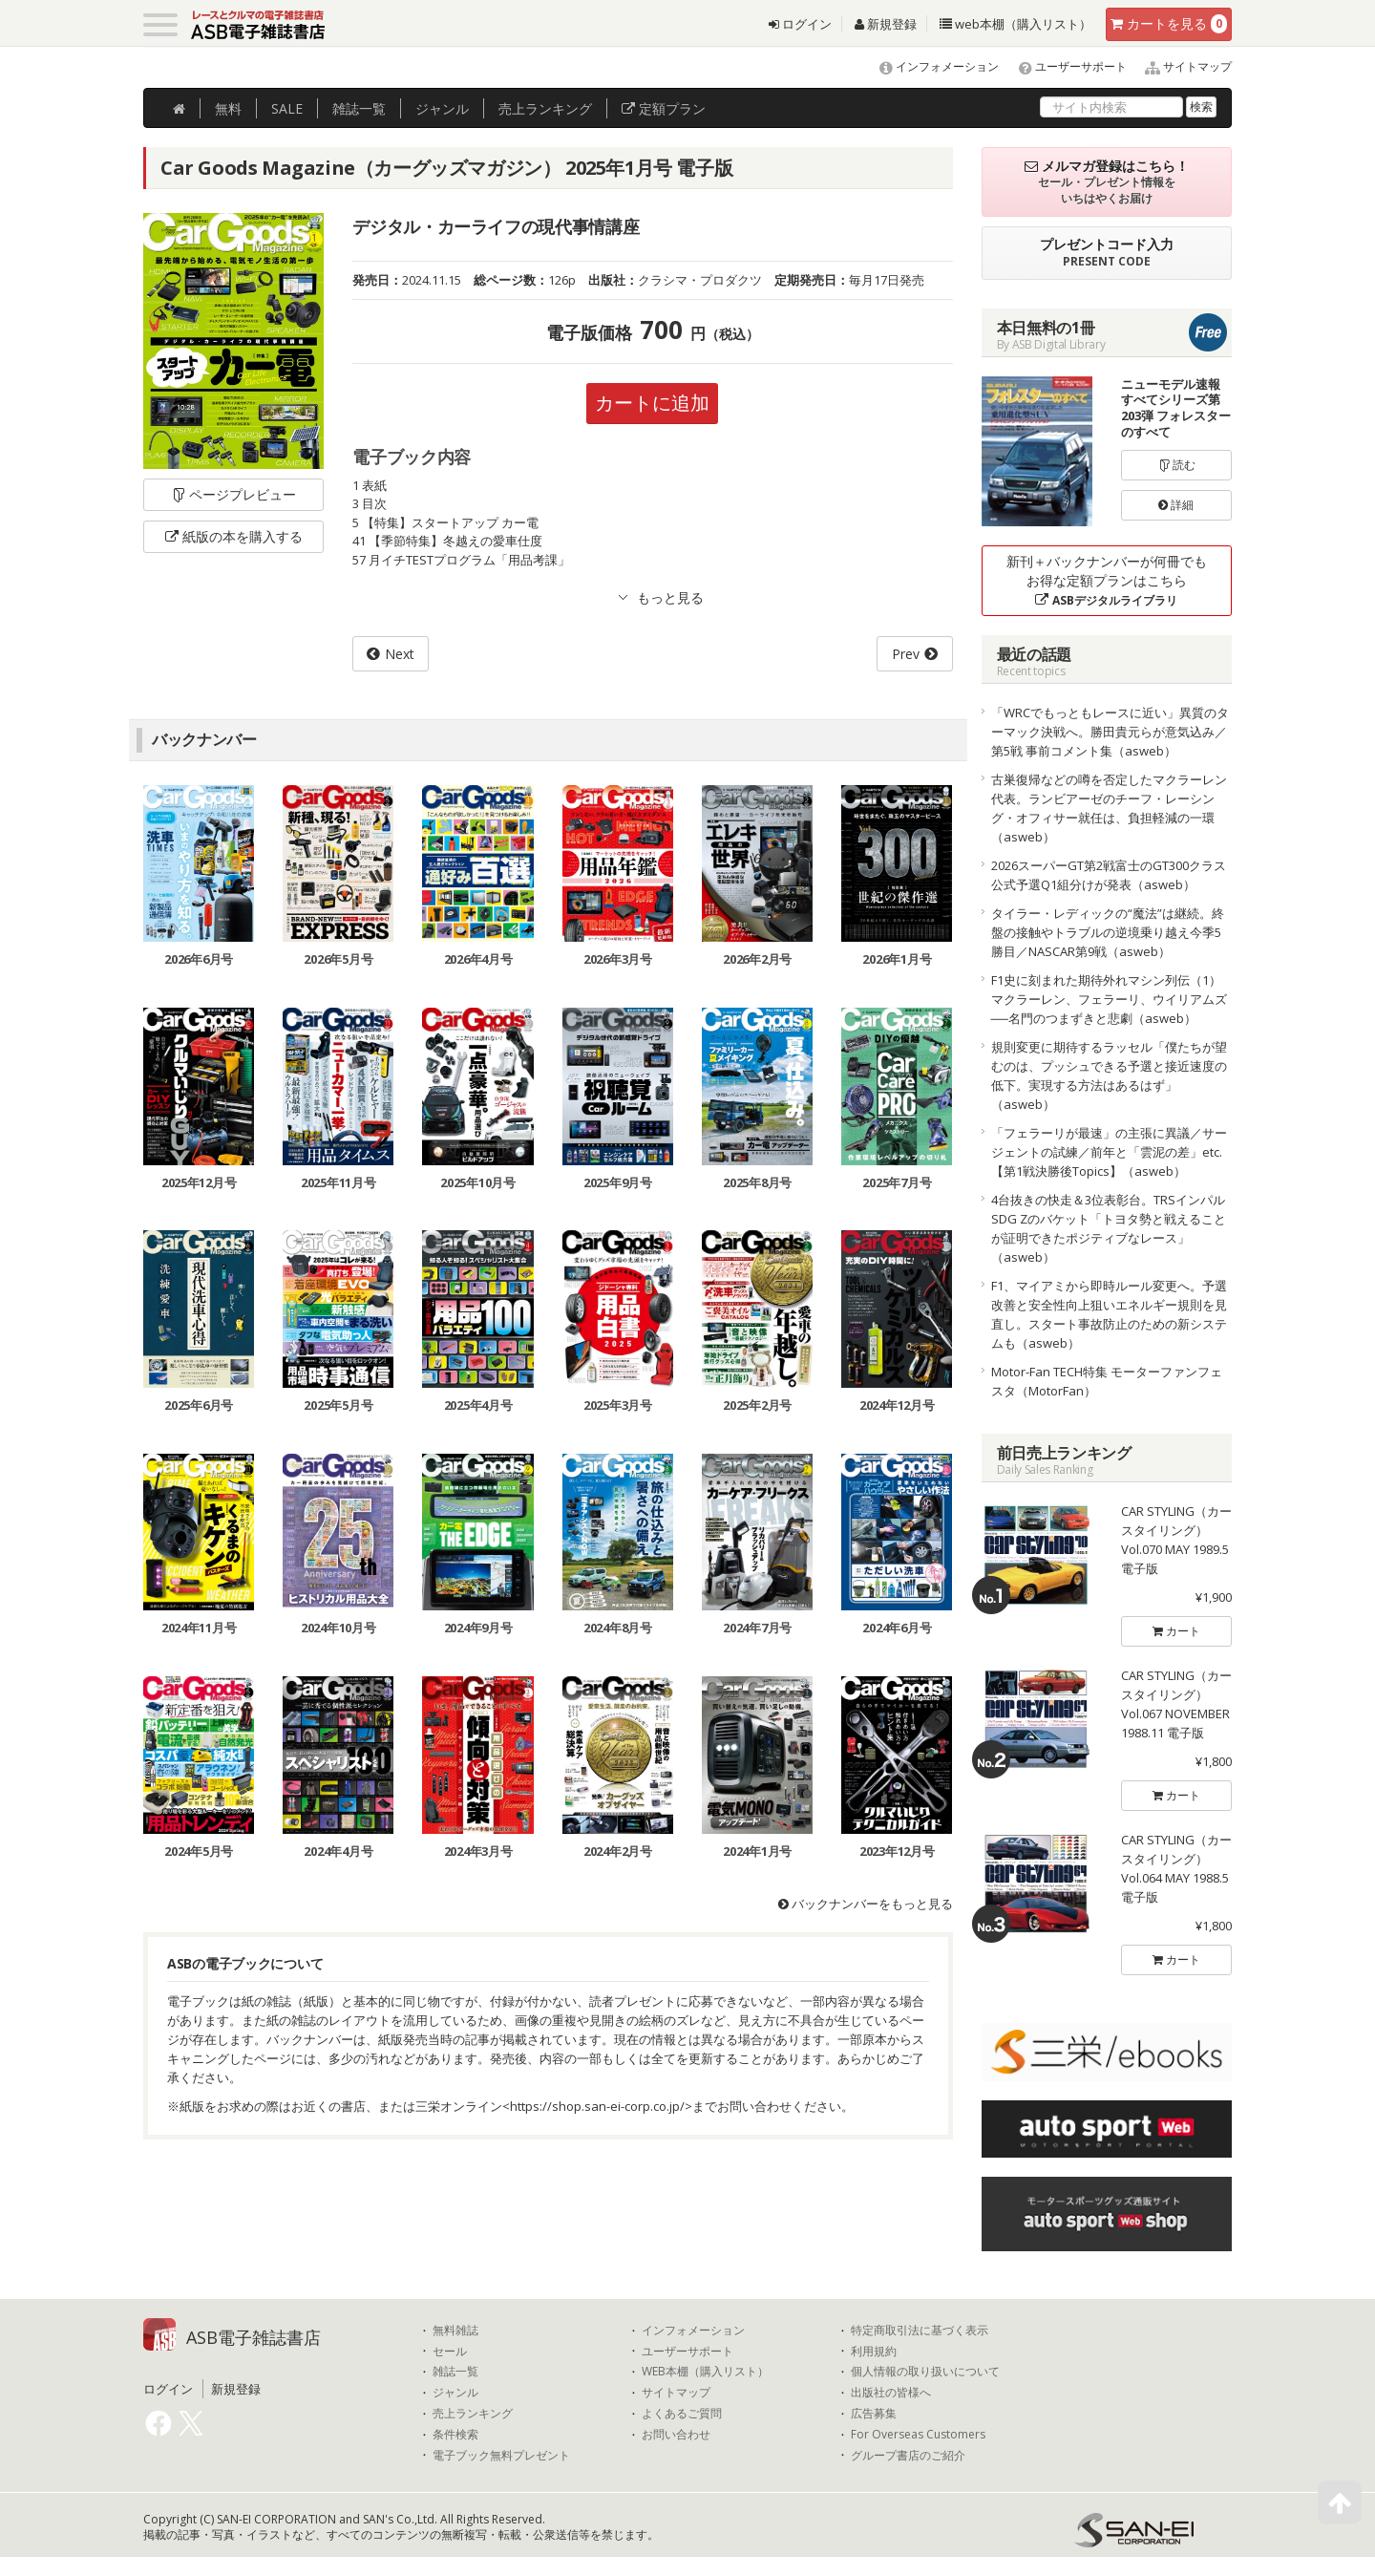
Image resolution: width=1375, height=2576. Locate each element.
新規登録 (886, 23)
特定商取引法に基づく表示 (919, 2330)
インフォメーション (930, 66)
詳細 (1176, 505)
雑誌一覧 (455, 2371)
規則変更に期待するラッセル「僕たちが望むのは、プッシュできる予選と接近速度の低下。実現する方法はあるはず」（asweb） (1109, 1075)
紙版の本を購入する (234, 536)
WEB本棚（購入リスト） (705, 2371)
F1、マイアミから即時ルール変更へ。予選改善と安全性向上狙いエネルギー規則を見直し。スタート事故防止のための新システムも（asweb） (1109, 1314)
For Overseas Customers (918, 2434)
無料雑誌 (455, 2330)
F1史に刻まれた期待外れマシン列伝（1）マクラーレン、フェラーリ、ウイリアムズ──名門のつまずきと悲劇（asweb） (1109, 999)
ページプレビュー (233, 494)
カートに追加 (652, 402)
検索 (1201, 106)
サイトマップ (1181, 66)
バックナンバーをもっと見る (865, 1903)
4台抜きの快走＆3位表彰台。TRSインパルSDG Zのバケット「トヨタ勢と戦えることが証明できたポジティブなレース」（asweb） (1108, 1228)
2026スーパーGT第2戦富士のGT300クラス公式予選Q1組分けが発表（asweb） (1108, 875)
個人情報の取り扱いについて (925, 2371)
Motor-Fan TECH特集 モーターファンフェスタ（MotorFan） (1106, 1381)
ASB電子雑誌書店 (253, 2337)
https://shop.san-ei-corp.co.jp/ (597, 2106)
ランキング (545, 108)
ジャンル (442, 108)
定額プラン (664, 108)
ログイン (800, 23)
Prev (906, 654)
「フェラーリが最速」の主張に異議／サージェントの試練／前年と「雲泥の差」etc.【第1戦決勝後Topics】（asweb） (1109, 1152)
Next (399, 654)
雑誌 (359, 108)
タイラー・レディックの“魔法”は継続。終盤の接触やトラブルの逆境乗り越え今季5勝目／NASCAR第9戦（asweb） (1107, 932)
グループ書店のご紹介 (908, 2455)
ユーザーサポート (1064, 66)
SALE (287, 108)
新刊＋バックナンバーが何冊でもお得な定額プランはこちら (1106, 580)
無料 (228, 108)
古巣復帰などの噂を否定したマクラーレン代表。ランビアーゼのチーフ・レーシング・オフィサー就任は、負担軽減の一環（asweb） (1109, 808)
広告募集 (874, 2413)
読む (1176, 465)
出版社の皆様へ (891, 2392)
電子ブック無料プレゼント (501, 2455)
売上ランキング (473, 2413)
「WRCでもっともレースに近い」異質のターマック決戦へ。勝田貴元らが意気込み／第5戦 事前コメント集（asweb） (1110, 731)
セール (450, 2351)
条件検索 (455, 2434)
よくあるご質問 (682, 2413)
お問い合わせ (676, 2434)
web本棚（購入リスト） (1015, 23)
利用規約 (874, 2351)
